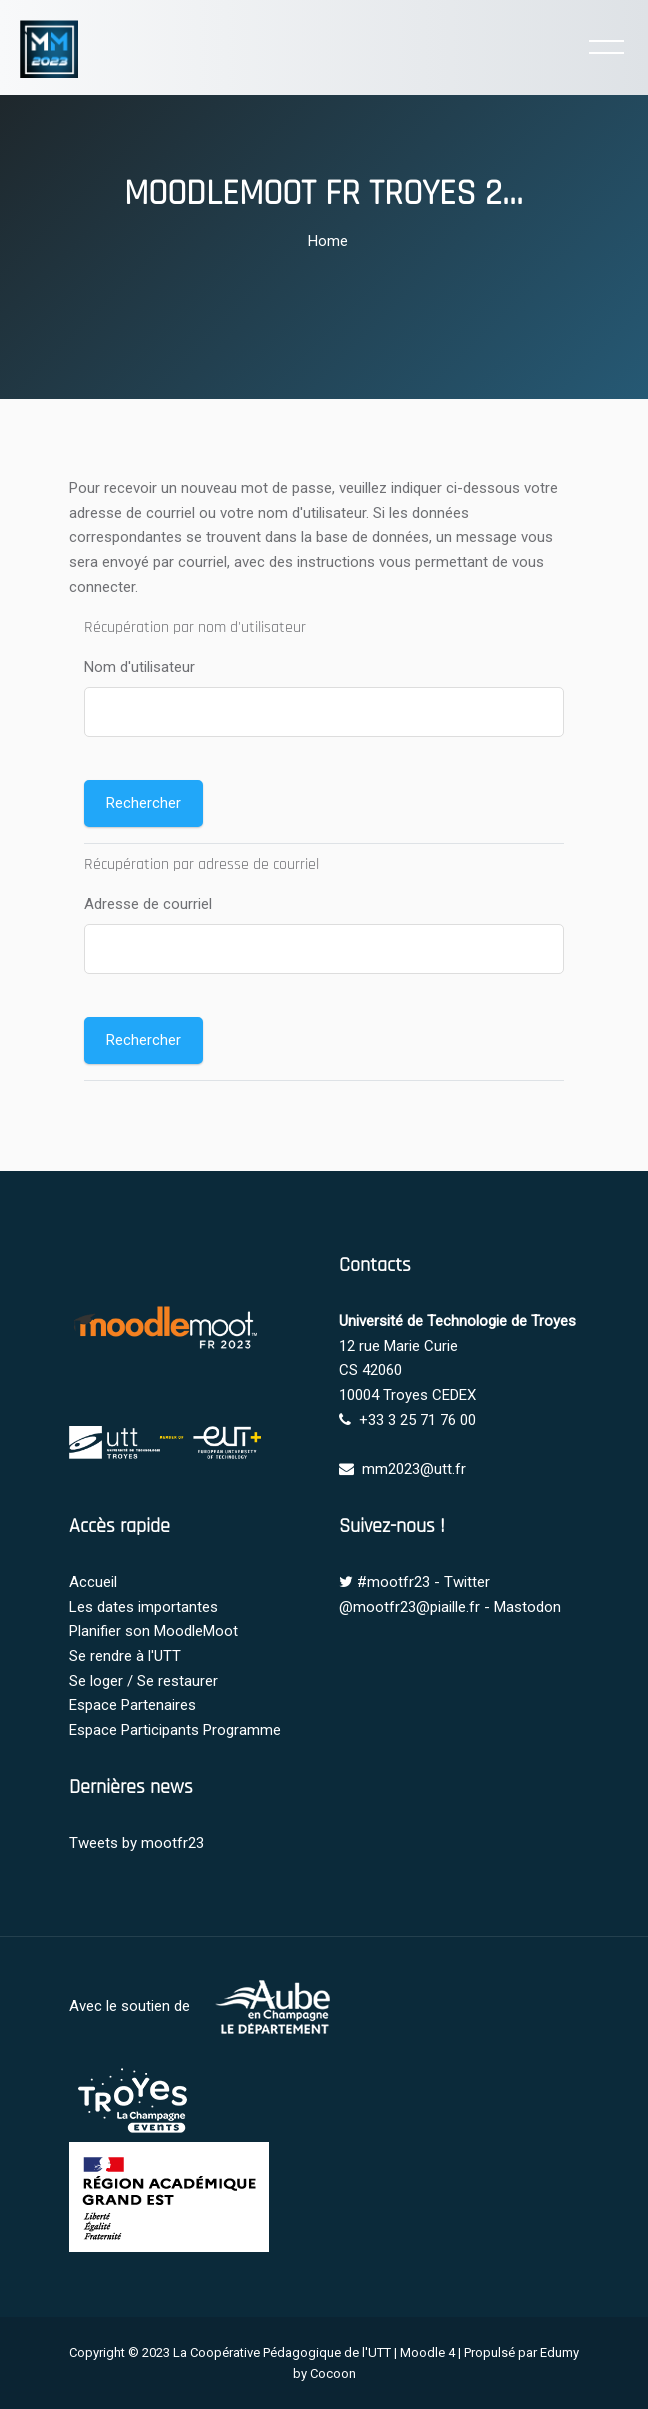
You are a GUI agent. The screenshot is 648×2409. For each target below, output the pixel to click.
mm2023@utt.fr (414, 1469)
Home (328, 241)
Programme (242, 1730)
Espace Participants (134, 1730)
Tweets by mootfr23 (136, 1843)
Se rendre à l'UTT (125, 1656)
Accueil (93, 1582)
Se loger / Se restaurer (143, 1681)
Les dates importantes (143, 1607)
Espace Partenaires (132, 1705)
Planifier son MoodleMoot (153, 1631)
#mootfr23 (393, 1582)
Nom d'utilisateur (139, 667)
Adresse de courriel (148, 904)
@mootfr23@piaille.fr (409, 1607)
